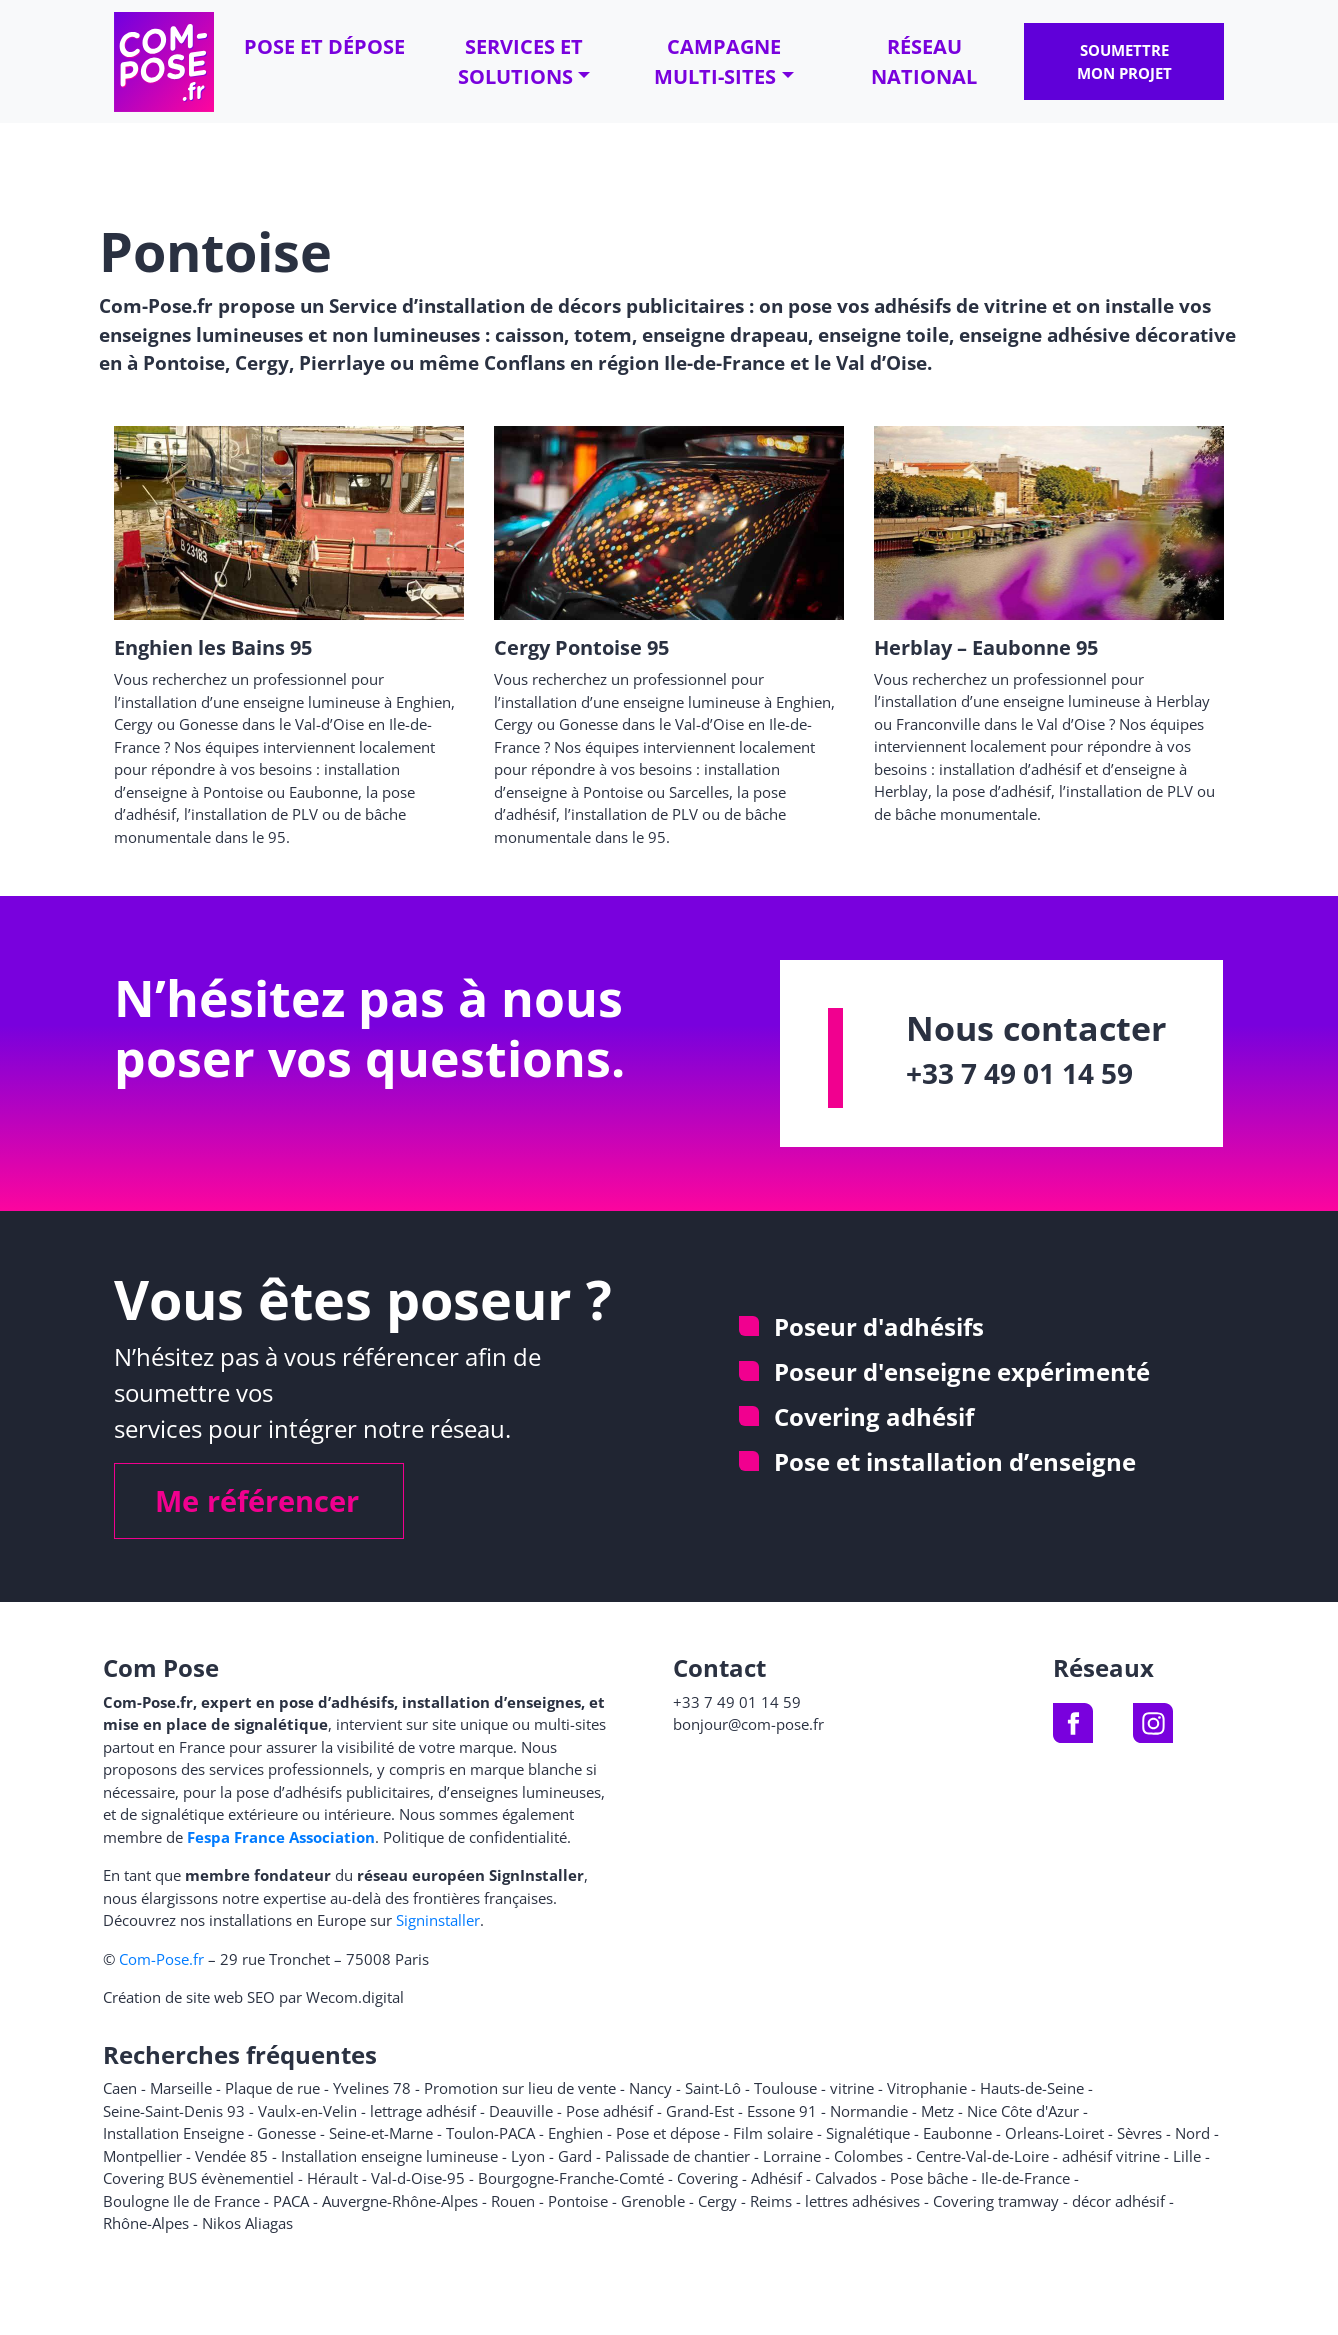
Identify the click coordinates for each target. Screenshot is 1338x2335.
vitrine (852, 2088)
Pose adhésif (609, 2111)
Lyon (528, 2156)
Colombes (868, 2156)
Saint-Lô (713, 2088)
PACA (291, 2201)
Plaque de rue (272, 2088)
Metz (937, 2111)
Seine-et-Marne (381, 2133)
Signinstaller (438, 1920)
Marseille (181, 2088)
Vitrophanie (927, 2088)
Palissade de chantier (677, 2156)
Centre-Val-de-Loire (982, 2156)
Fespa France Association (281, 1837)
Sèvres (1139, 2133)
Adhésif (776, 2178)
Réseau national (924, 61)
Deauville (521, 2111)
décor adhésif (1118, 2201)
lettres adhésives (862, 2201)
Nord (1192, 2133)
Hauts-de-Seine (1032, 2088)
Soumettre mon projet (1124, 61)
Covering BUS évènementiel (198, 2178)
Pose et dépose (324, 46)
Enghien (575, 2133)
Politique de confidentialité (475, 1837)
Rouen (513, 2201)
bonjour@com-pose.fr (748, 1724)
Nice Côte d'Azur (1023, 2111)
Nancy (650, 2088)
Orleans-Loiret (1054, 2133)
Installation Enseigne (173, 2133)
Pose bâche (929, 2178)
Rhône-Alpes (146, 2223)
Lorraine (792, 2156)
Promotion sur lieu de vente (520, 2088)
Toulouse (785, 2088)
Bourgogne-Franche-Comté (571, 2178)
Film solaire (773, 2133)
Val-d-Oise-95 (418, 2178)
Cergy (717, 2201)
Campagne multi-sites (717, 61)
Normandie (869, 2111)
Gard (575, 2156)
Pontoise (578, 2201)
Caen (120, 2088)
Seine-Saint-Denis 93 (174, 2111)
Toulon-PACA (490, 2133)
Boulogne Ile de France (181, 2201)
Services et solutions (520, 61)
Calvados (846, 2178)
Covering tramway (996, 2201)
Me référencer (257, 1500)
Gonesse (286, 2133)
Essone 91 (782, 2111)
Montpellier (142, 2156)
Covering (707, 2178)
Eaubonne (957, 2133)
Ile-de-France (1025, 2178)
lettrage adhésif (423, 2111)
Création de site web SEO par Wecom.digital (253, 1997)
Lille (1187, 2156)
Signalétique (868, 2133)
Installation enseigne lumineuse (389, 2156)
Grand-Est (700, 2111)
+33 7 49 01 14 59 (1019, 1073)
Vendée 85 (231, 2156)
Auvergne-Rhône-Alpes (400, 2201)
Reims (771, 2201)
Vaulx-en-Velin (307, 2111)
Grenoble (653, 2201)
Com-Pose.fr (161, 1959)
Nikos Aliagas (247, 2223)
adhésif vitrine (1111, 2156)
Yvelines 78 (372, 2088)
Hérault (332, 2178)
